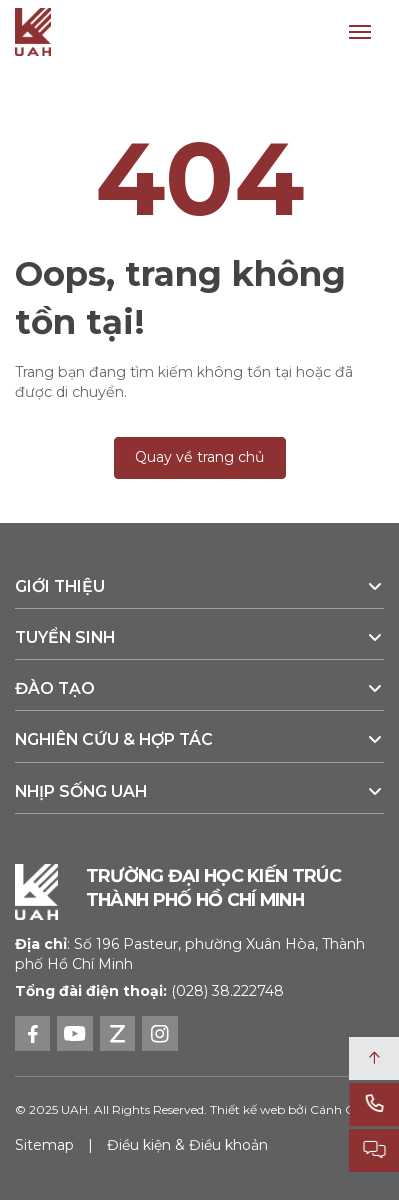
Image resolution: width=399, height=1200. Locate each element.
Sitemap (44, 1145)
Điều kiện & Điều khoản (187, 1145)
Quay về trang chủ (200, 457)
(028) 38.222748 (227, 991)
